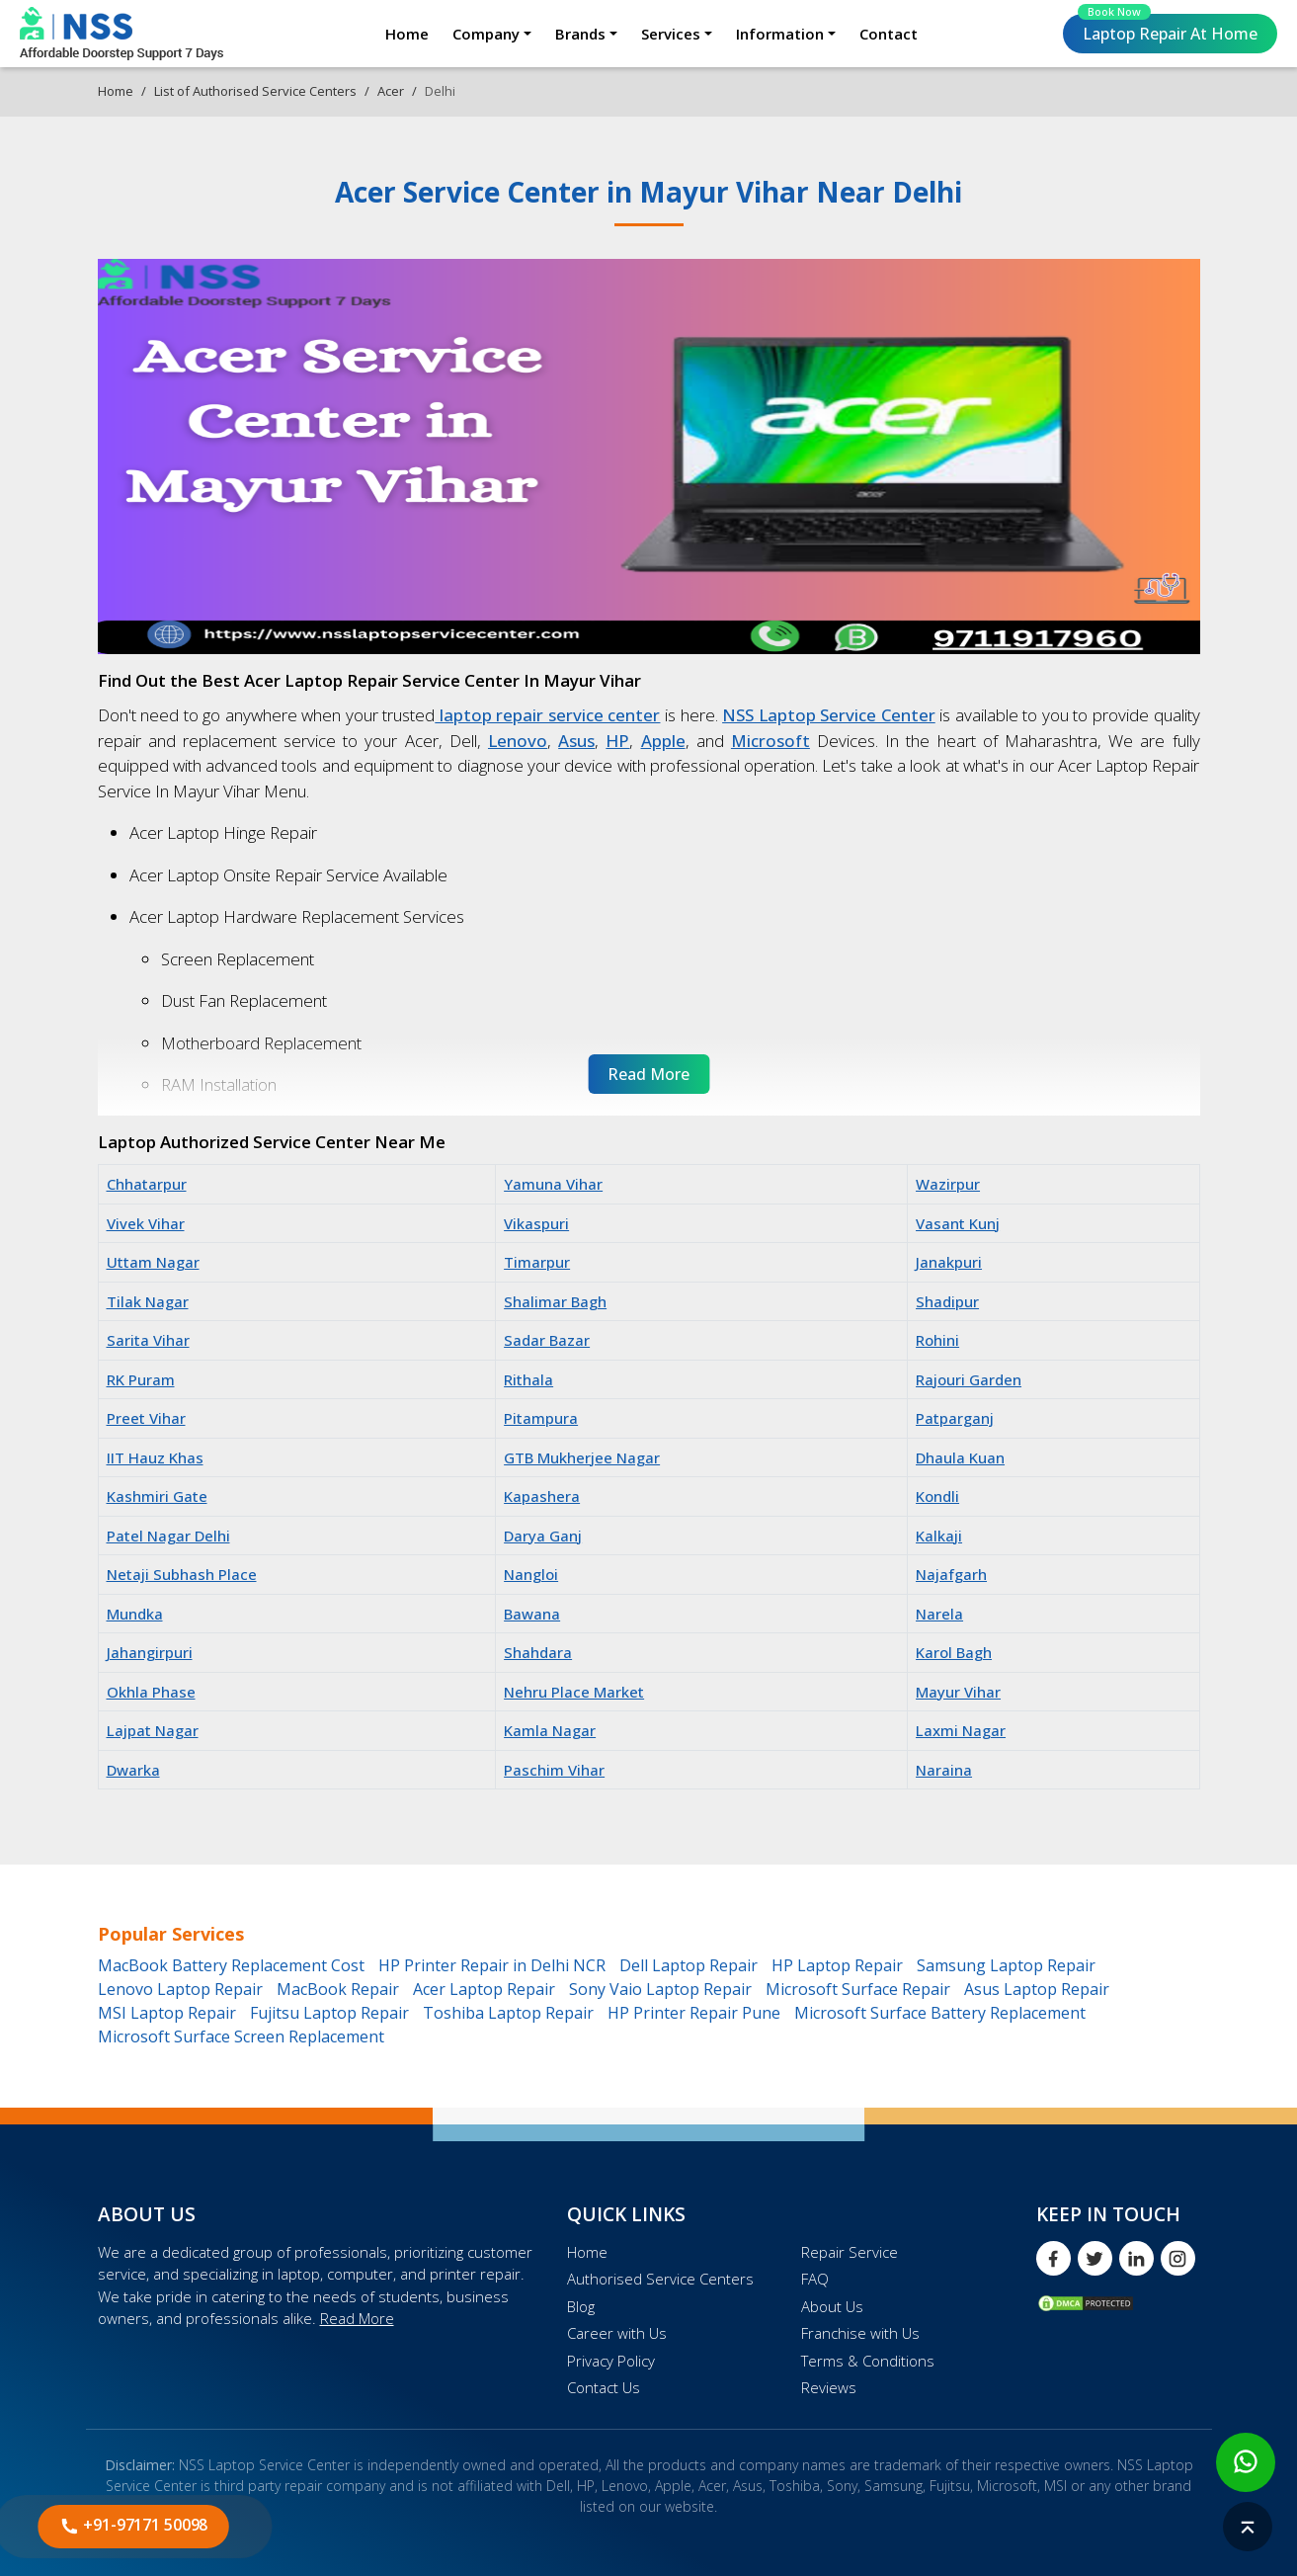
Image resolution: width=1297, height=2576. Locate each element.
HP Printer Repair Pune (694, 2013)
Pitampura (541, 1418)
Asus (576, 740)
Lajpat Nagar (153, 1730)
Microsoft (770, 740)
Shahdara (538, 1652)
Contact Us (603, 2387)
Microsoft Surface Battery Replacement (940, 2013)
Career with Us (617, 2333)
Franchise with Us (860, 2333)
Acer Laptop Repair (484, 1989)
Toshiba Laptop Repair (508, 2013)
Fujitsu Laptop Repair (329, 2013)
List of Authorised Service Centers (255, 91)
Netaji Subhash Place (182, 1574)
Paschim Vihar (554, 1770)
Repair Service (849, 2252)
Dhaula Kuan (960, 1457)
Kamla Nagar (550, 1730)
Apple (663, 740)
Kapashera (542, 1496)
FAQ (815, 2278)
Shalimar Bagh (555, 1301)
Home (407, 33)
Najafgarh (951, 1574)
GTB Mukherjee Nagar (582, 1457)
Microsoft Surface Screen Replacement (241, 2036)
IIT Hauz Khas (155, 1457)
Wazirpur (948, 1184)
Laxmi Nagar (961, 1730)
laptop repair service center (547, 715)
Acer (390, 91)
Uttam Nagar (153, 1262)
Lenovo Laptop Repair (180, 1989)
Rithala (528, 1379)
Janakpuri (949, 1262)
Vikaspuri (536, 1223)
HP (617, 740)
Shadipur (947, 1301)
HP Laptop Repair (837, 1965)
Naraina (944, 1770)
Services (670, 33)
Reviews (828, 2387)
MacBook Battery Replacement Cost (231, 1965)
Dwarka (133, 1770)
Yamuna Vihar (553, 1184)
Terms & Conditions (867, 2360)
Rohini (937, 1340)
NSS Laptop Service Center (828, 715)
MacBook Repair (338, 1989)
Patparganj (955, 1418)
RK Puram (141, 1379)
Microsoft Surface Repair (858, 1989)
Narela (939, 1613)
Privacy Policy (611, 2360)
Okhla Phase (151, 1692)
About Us (832, 2306)
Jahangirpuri (150, 1652)
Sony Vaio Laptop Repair (660, 1989)
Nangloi (531, 1574)
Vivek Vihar (146, 1223)
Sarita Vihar (148, 1340)
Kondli (937, 1496)
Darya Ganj (543, 1535)
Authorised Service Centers (660, 2278)
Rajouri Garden (968, 1379)
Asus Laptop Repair (1036, 1989)
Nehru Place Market (574, 1692)
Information (780, 33)
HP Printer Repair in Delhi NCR (492, 1965)
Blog (581, 2306)
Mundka (135, 1613)
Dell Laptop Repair (688, 1965)
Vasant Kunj (958, 1223)
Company (486, 33)
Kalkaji (939, 1535)
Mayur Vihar (958, 1692)
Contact (888, 33)
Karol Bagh (954, 1652)
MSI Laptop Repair (167, 2013)
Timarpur (537, 1262)
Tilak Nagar (148, 1301)
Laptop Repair (1167, 29)
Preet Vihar (146, 1418)
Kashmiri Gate (157, 1496)
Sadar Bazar (547, 1340)
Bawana (532, 1613)
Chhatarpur (147, 1184)
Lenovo (517, 740)
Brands (580, 33)
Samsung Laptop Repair (1006, 1965)
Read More (357, 2318)
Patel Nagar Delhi (168, 1535)
